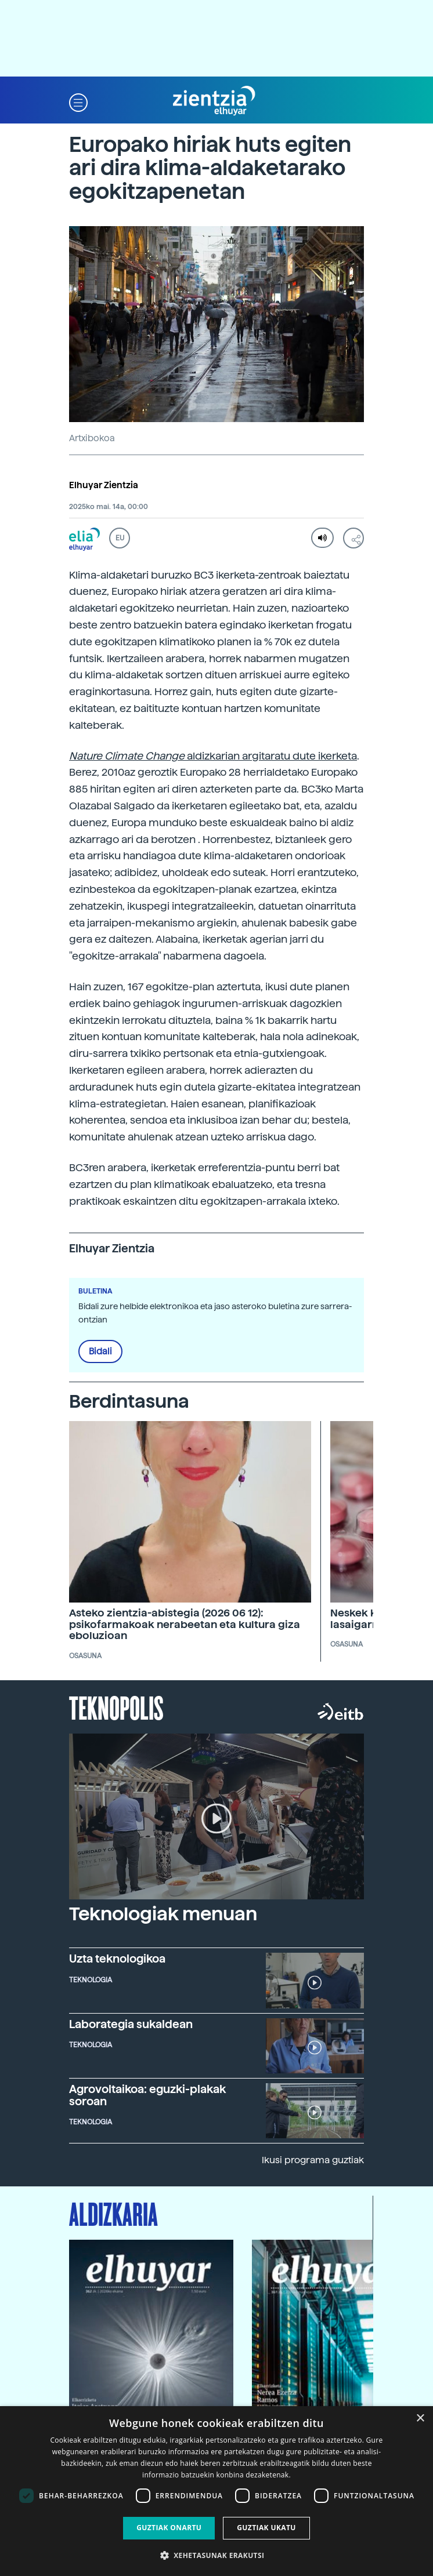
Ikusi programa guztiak (313, 2160)
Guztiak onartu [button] (168, 2528)
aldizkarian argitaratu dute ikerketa (213, 756)
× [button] (420, 2418)
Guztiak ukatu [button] (266, 2528)
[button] (78, 101)
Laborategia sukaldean (131, 2024)
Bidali (100, 1351)
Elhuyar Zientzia (103, 485)
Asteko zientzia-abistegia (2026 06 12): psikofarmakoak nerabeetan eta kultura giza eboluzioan (184, 1624)
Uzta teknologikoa (117, 1958)
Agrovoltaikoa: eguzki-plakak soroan (147, 2095)
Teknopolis (116, 1707)
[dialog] (216, 2491)
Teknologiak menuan (163, 1914)
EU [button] (120, 538)
